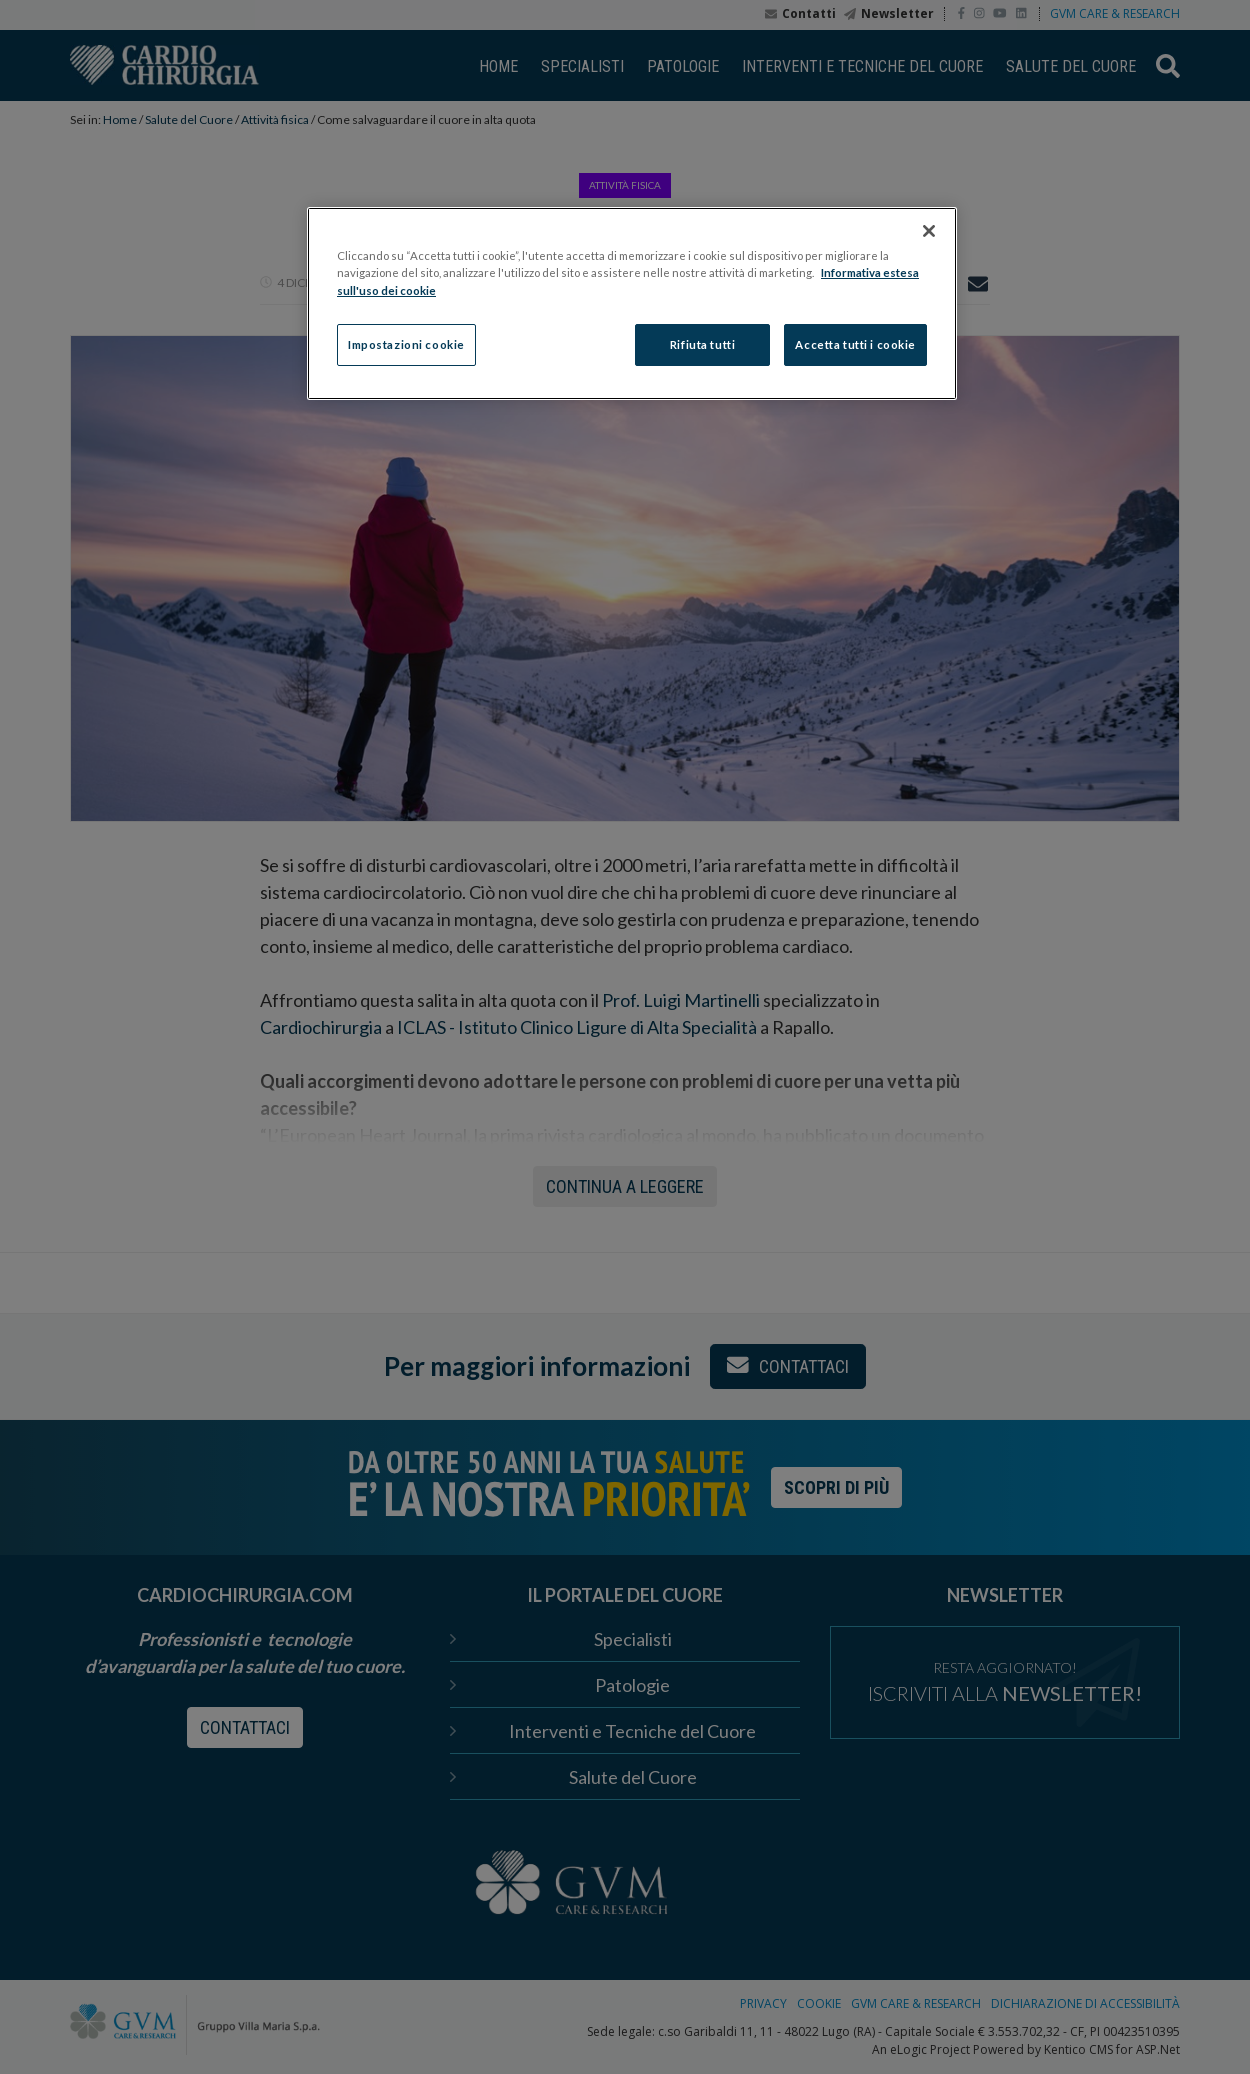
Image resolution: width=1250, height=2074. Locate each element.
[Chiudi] (929, 231)
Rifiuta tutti (702, 344)
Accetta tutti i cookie (855, 344)
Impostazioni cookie (406, 344)
